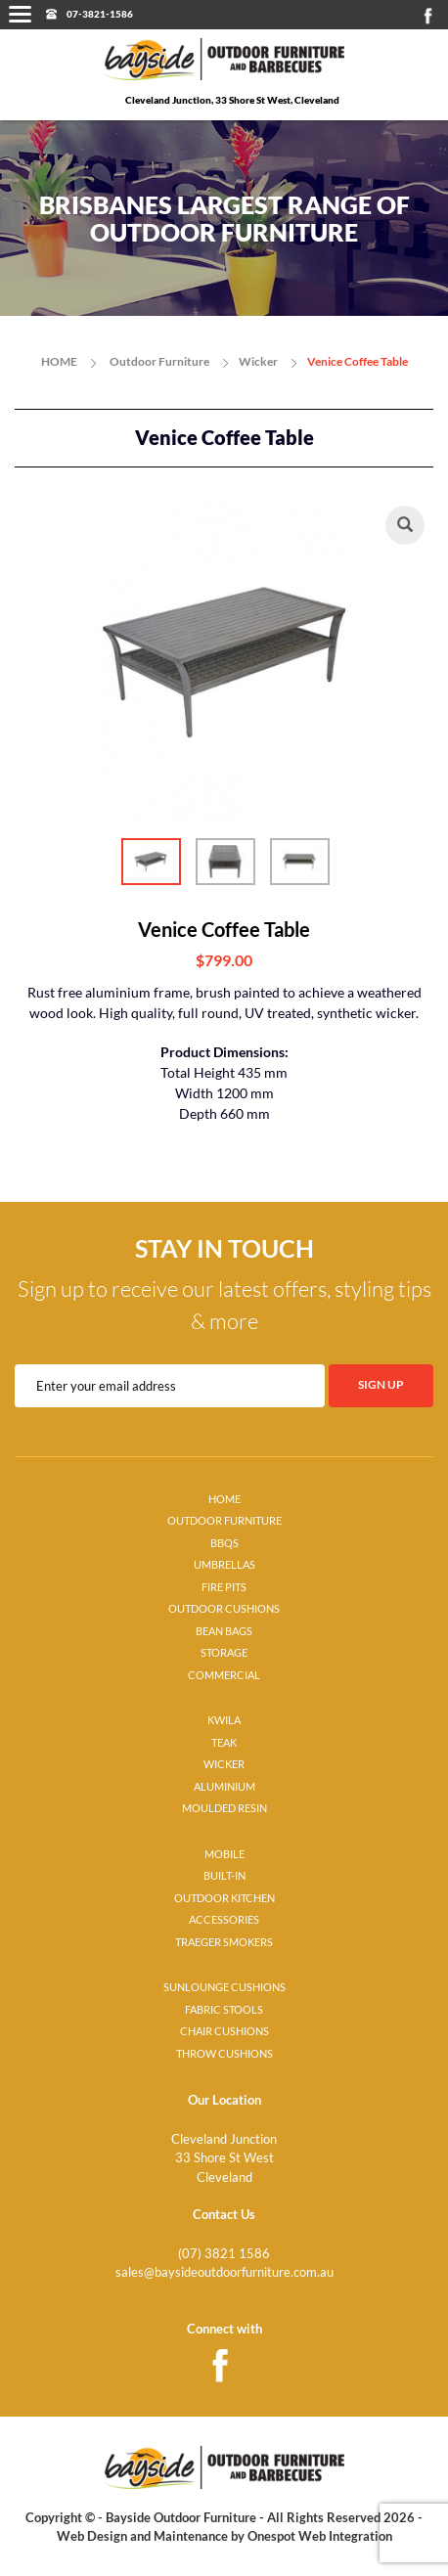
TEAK (224, 1743)
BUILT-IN (224, 1876)
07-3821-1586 (100, 14)
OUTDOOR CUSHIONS (224, 1609)
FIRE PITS (224, 1587)
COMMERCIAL (224, 1675)
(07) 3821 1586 (224, 2253)
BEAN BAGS (224, 1631)
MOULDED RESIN (224, 1808)
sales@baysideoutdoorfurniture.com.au (224, 2272)
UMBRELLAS (224, 1565)
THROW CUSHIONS (224, 2054)
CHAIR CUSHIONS (224, 2031)
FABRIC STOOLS (224, 2010)
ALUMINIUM (224, 1787)
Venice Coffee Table (357, 361)
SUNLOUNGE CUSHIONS (224, 1987)
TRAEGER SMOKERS (224, 1942)
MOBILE (224, 1854)
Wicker (258, 361)
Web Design (92, 2536)
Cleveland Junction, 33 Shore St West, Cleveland (232, 100)
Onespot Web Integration (319, 2536)
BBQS (224, 1543)
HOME (59, 361)
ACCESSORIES (224, 1920)
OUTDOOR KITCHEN (224, 1898)
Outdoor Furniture (159, 361)
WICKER (224, 1764)
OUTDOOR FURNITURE (224, 1521)
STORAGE (224, 1653)
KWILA (224, 1720)
